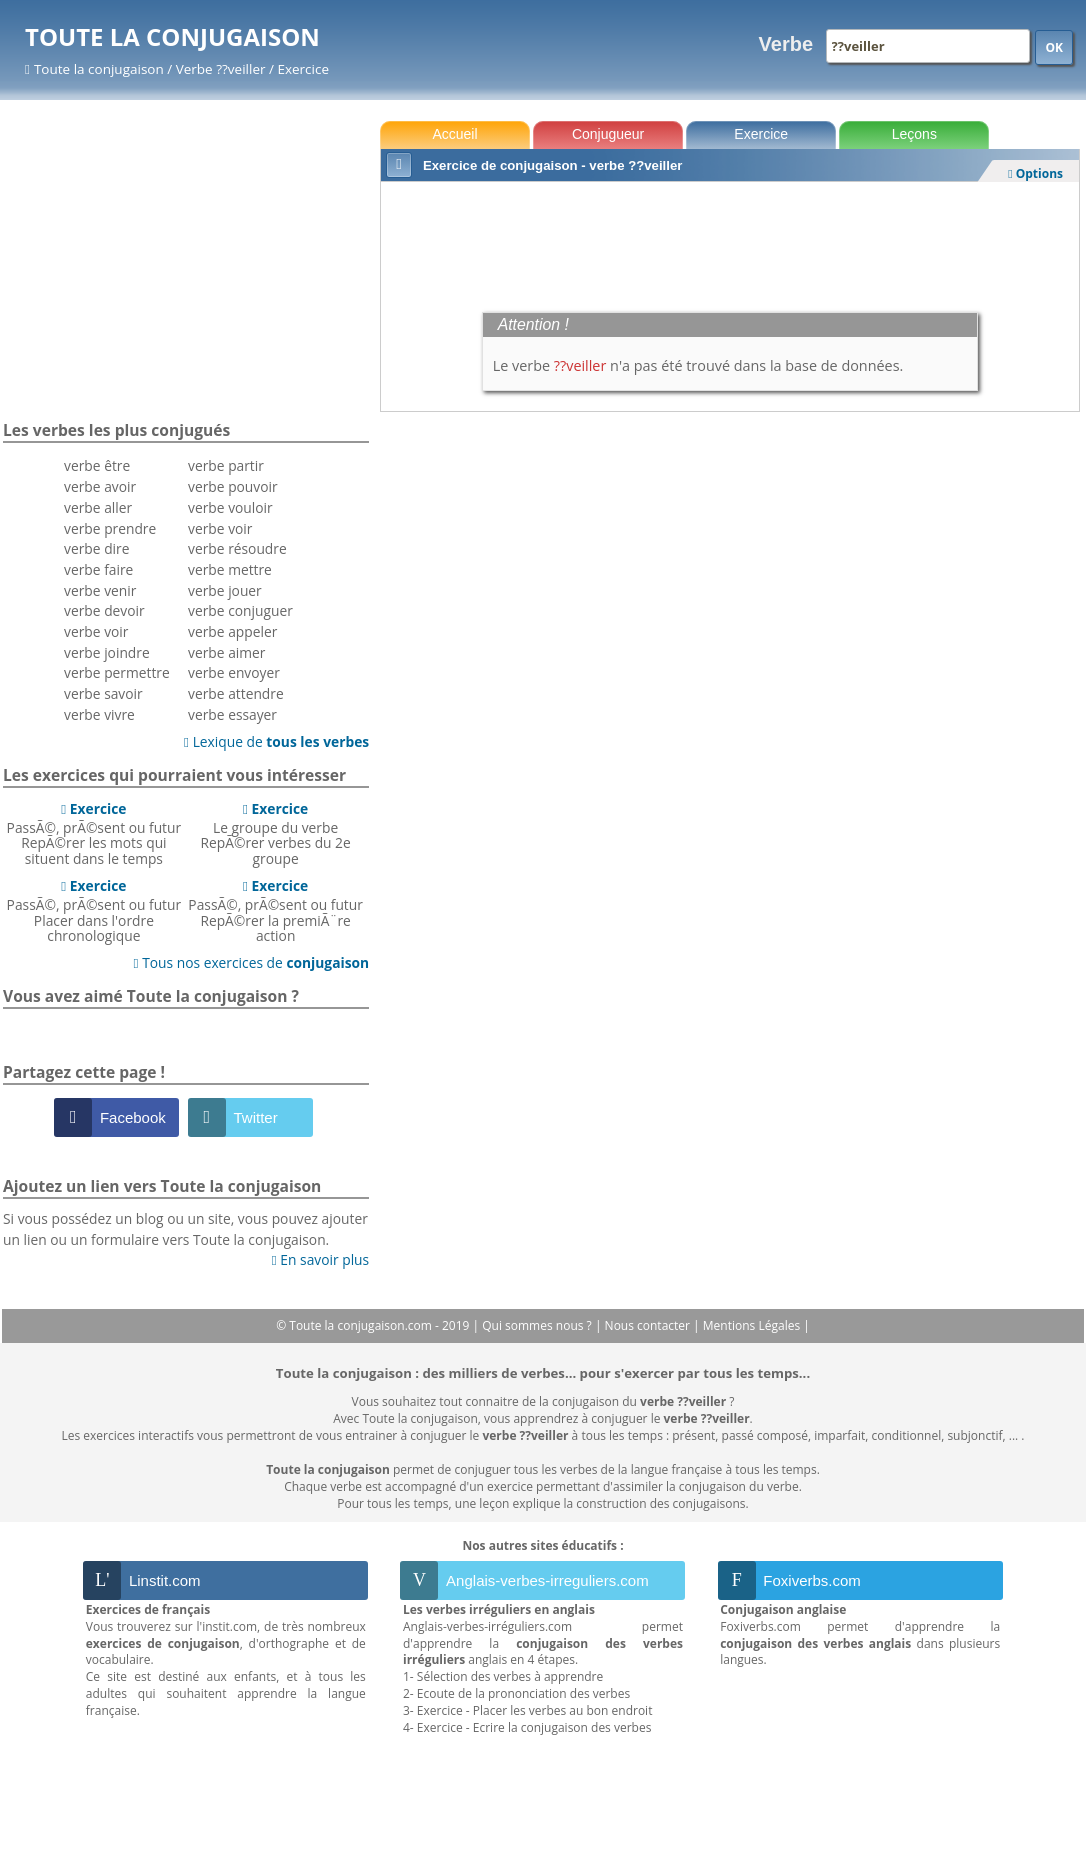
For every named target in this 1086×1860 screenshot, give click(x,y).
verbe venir (100, 590)
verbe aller (98, 507)
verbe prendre (110, 528)
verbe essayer (232, 714)
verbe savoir (103, 693)
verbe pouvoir (233, 486)
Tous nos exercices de (252, 962)
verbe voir (96, 631)
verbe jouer (225, 590)
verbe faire (98, 569)
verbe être (97, 465)
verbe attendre (236, 693)
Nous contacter (649, 1325)
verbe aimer (226, 652)
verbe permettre (117, 672)
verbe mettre (230, 569)
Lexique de (276, 741)
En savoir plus (320, 1259)
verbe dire (96, 548)
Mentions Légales (753, 1325)
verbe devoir (104, 610)
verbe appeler (232, 631)
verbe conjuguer (240, 610)
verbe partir (226, 465)
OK (1054, 47)
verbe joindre (107, 652)
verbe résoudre (237, 548)
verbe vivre (99, 714)
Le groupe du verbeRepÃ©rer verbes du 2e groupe (275, 833)
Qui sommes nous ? (538, 1325)
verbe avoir (100, 486)
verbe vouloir (230, 507)
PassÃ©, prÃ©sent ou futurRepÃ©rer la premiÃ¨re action (275, 910)
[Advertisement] (730, 242)
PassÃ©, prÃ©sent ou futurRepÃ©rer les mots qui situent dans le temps (94, 833)
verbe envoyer (234, 672)
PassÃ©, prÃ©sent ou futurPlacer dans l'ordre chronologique (94, 910)
